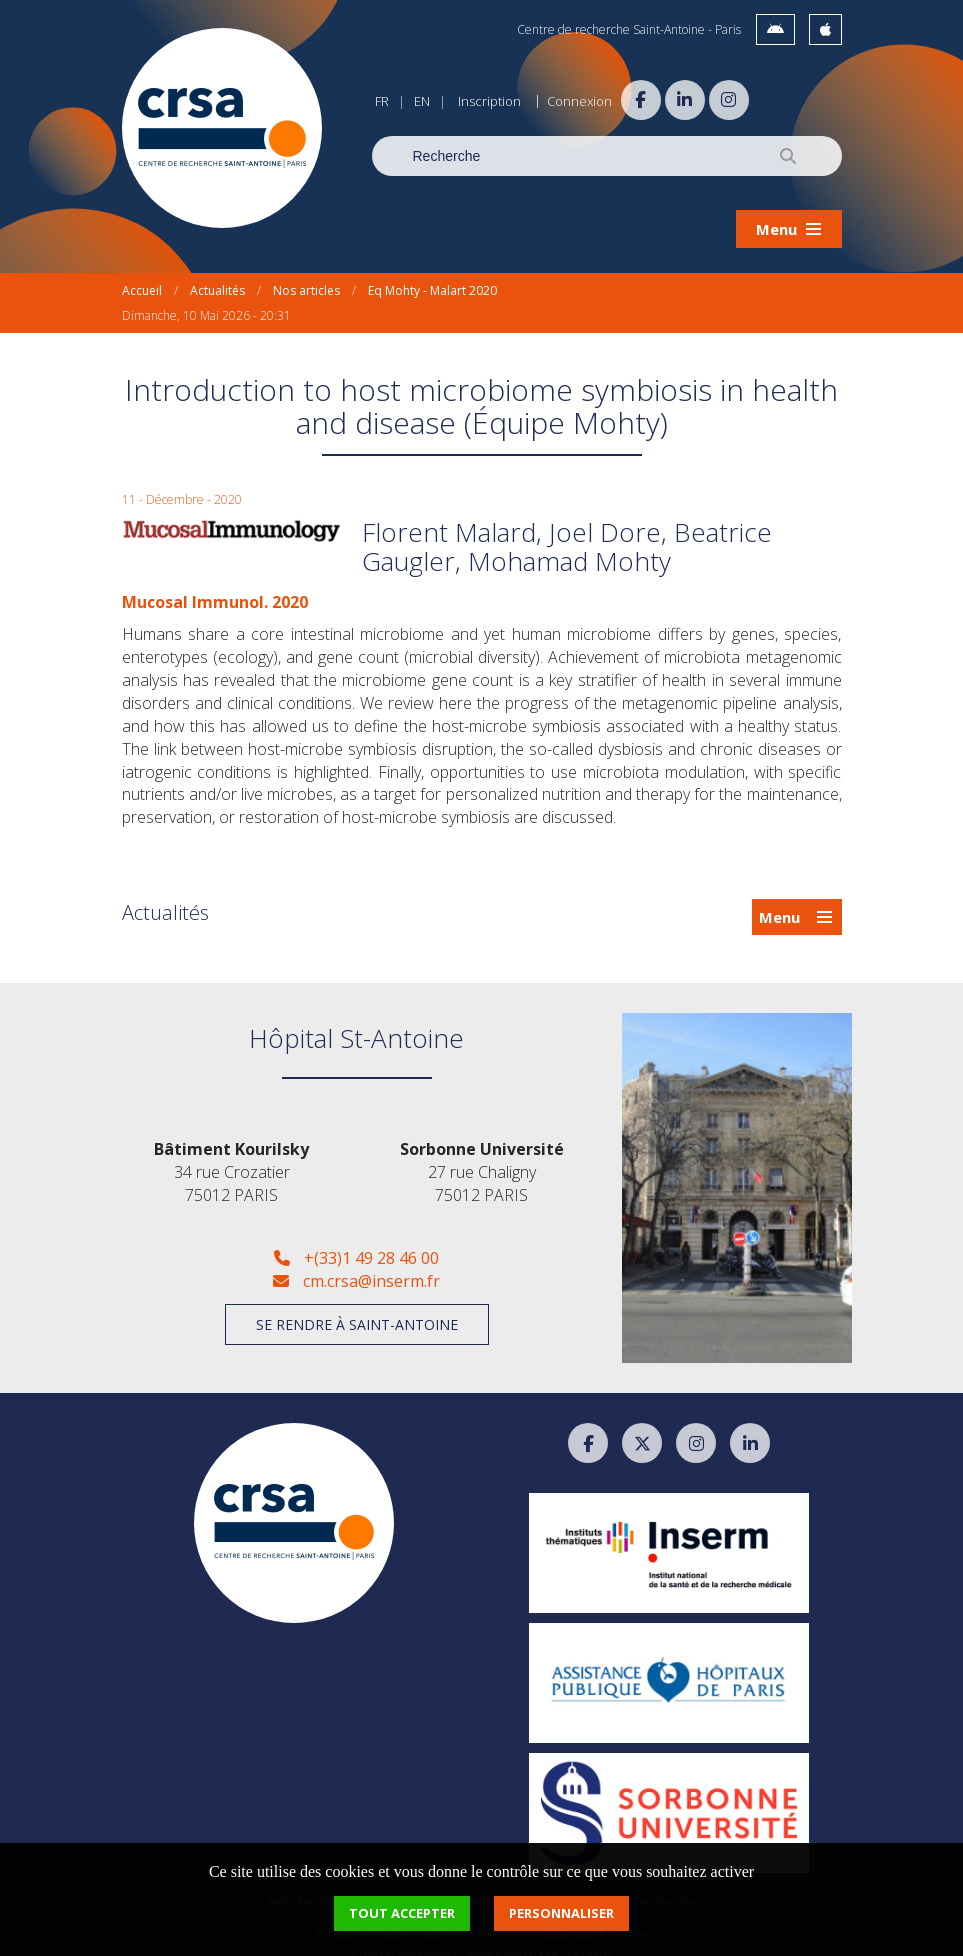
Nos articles (306, 274)
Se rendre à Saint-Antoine (357, 1308)
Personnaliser (561, 1913)
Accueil (142, 274)
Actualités (217, 274)
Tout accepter (402, 1913)
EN (422, 101)
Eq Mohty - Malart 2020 (432, 274)
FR (382, 101)
